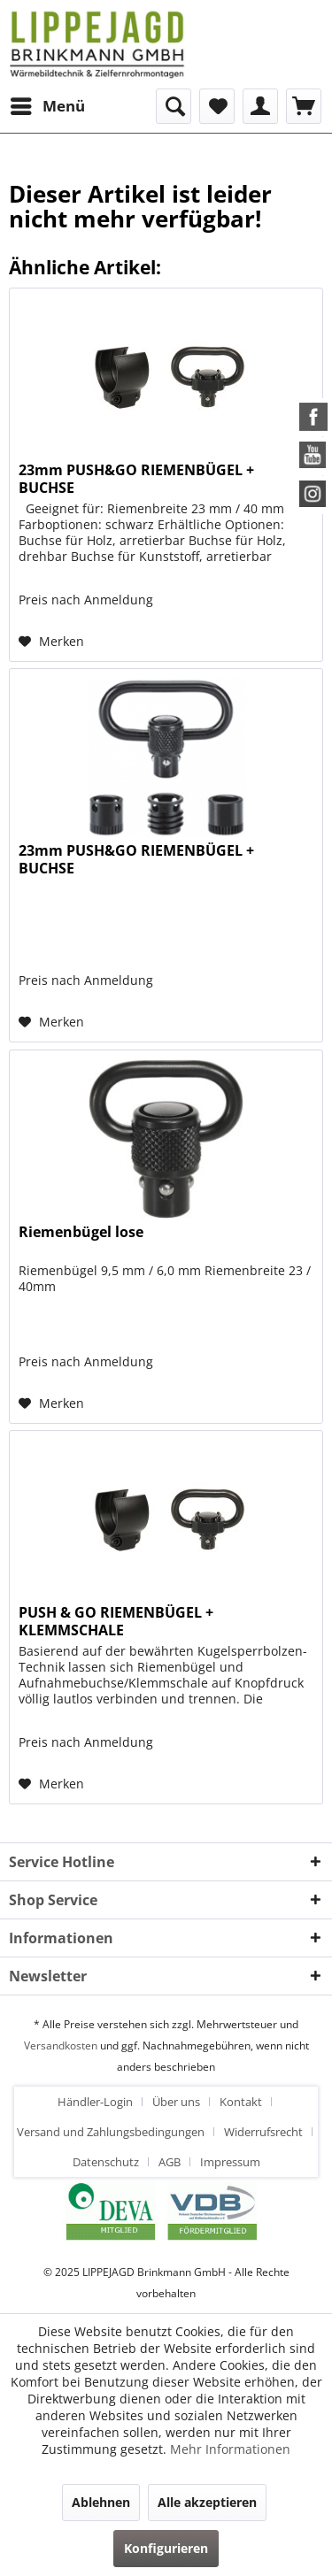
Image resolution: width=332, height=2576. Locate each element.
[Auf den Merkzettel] (51, 641)
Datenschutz (106, 2162)
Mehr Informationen (230, 2449)
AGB (169, 2162)
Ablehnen (101, 2502)
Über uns (176, 2102)
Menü (48, 104)
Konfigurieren (166, 2548)
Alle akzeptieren (207, 2502)
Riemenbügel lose (81, 1232)
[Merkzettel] (217, 106)
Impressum (230, 2162)
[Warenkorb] (303, 106)
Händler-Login (95, 2102)
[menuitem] (47, 106)
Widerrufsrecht (263, 2132)
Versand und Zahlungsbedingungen (111, 2132)
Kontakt (241, 2102)
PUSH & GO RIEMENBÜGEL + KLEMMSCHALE (116, 1621)
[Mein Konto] (260, 106)
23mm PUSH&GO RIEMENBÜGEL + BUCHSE (136, 478)
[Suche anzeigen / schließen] (173, 106)
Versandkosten (60, 2045)
